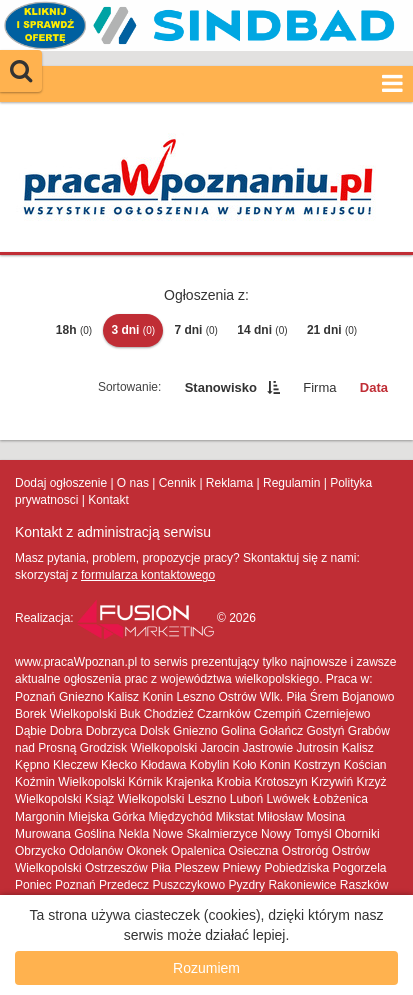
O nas (133, 483)
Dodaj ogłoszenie (61, 483)
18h (74, 330)
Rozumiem (206, 968)
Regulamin (291, 483)
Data (374, 387)
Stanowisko (221, 387)
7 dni (196, 330)
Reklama (229, 483)
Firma (319, 387)
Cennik (177, 483)
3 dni (133, 330)
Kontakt (108, 500)
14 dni (262, 330)
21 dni (332, 330)
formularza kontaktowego (148, 575)
